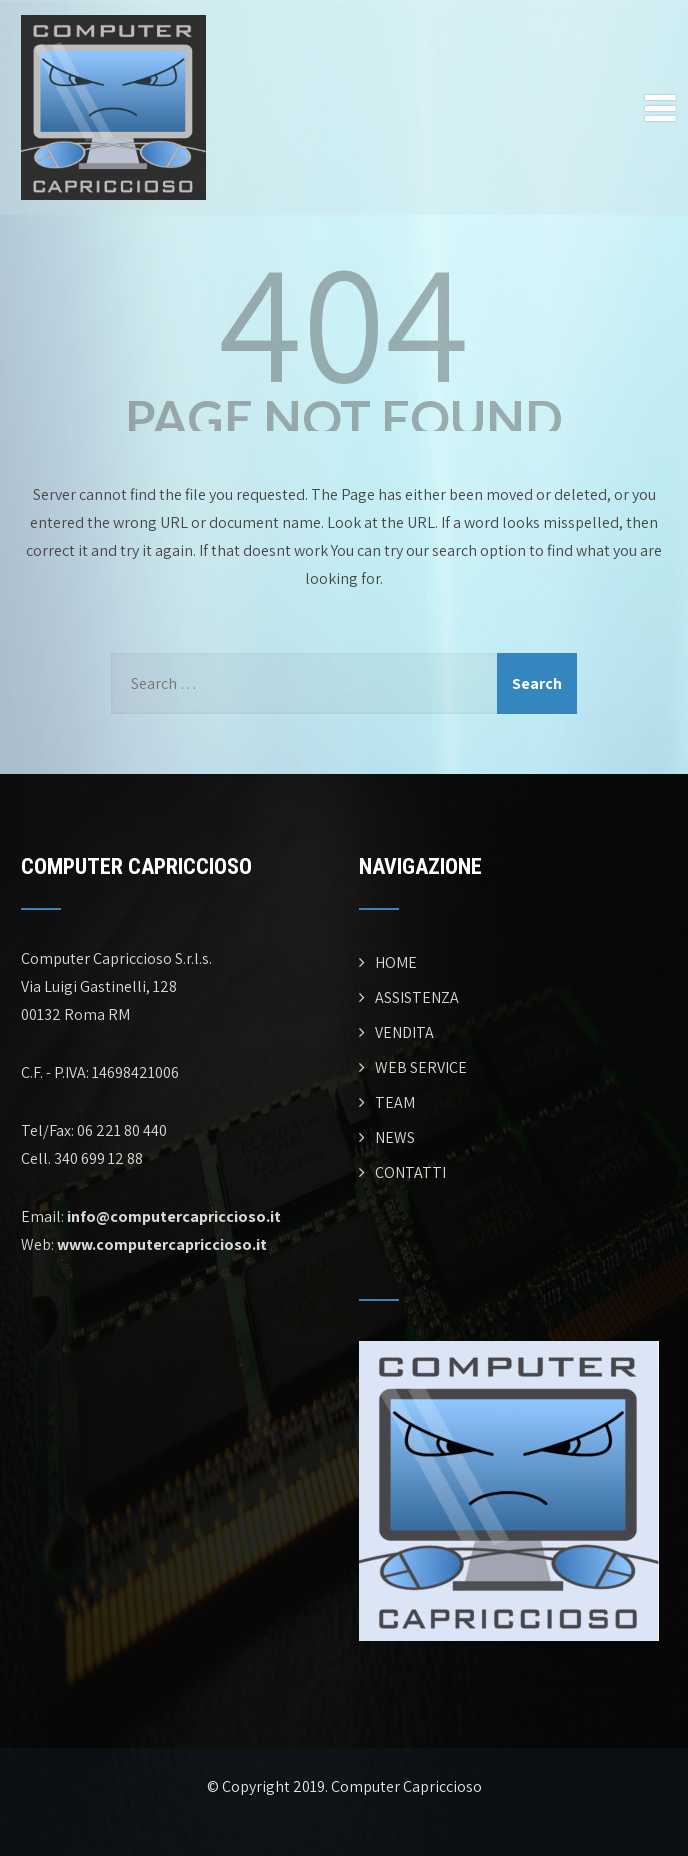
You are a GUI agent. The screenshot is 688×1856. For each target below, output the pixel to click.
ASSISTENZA (417, 997)
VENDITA (404, 1032)
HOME (396, 962)
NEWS (395, 1137)
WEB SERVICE (421, 1067)
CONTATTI (410, 1172)
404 (344, 319)
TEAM (395, 1102)
